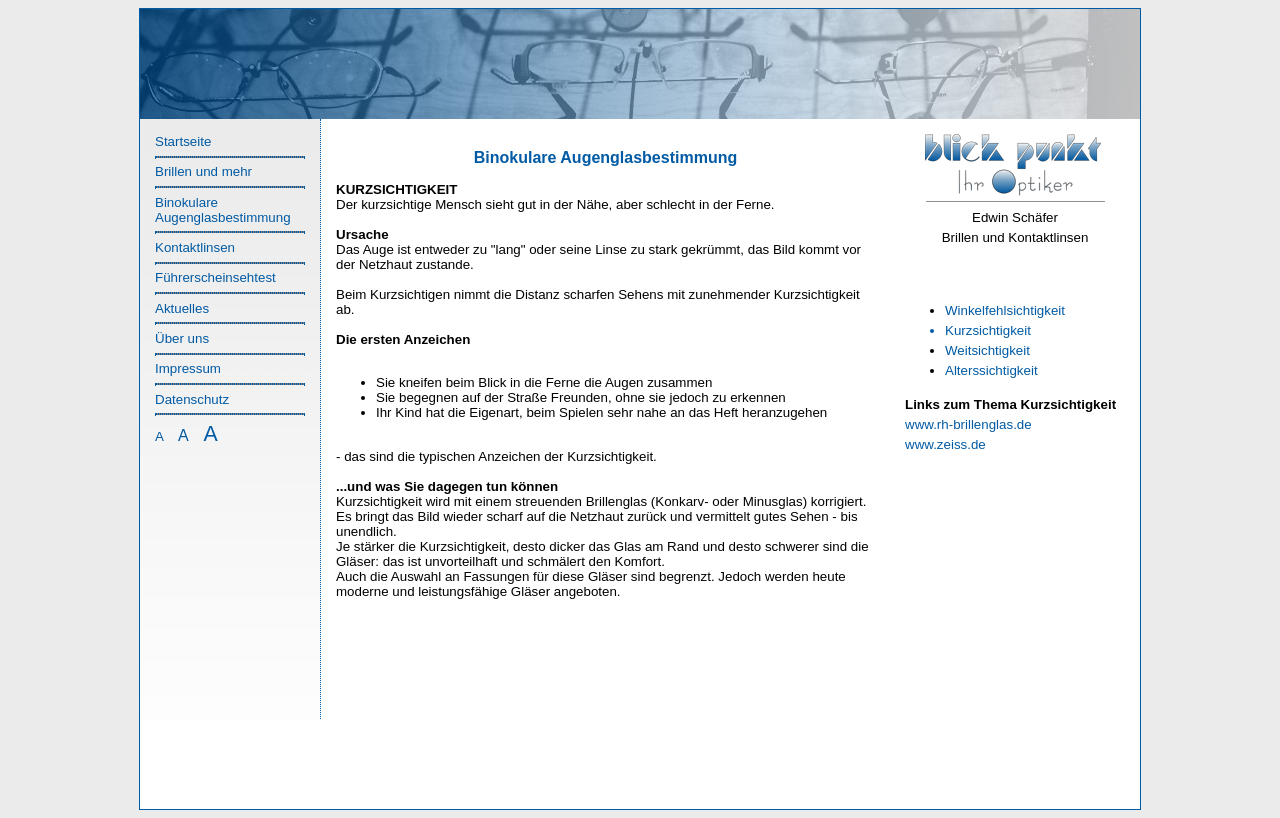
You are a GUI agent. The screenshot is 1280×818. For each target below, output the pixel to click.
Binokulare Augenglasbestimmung (223, 210)
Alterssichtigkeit (991, 370)
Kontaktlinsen (195, 247)
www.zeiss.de (945, 444)
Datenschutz (192, 399)
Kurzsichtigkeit (988, 330)
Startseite (183, 141)
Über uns (182, 338)
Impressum (188, 368)
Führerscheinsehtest (215, 277)
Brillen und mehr (203, 171)
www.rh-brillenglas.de (968, 424)
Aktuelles (182, 308)
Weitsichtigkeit (987, 350)
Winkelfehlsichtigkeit (1005, 310)
